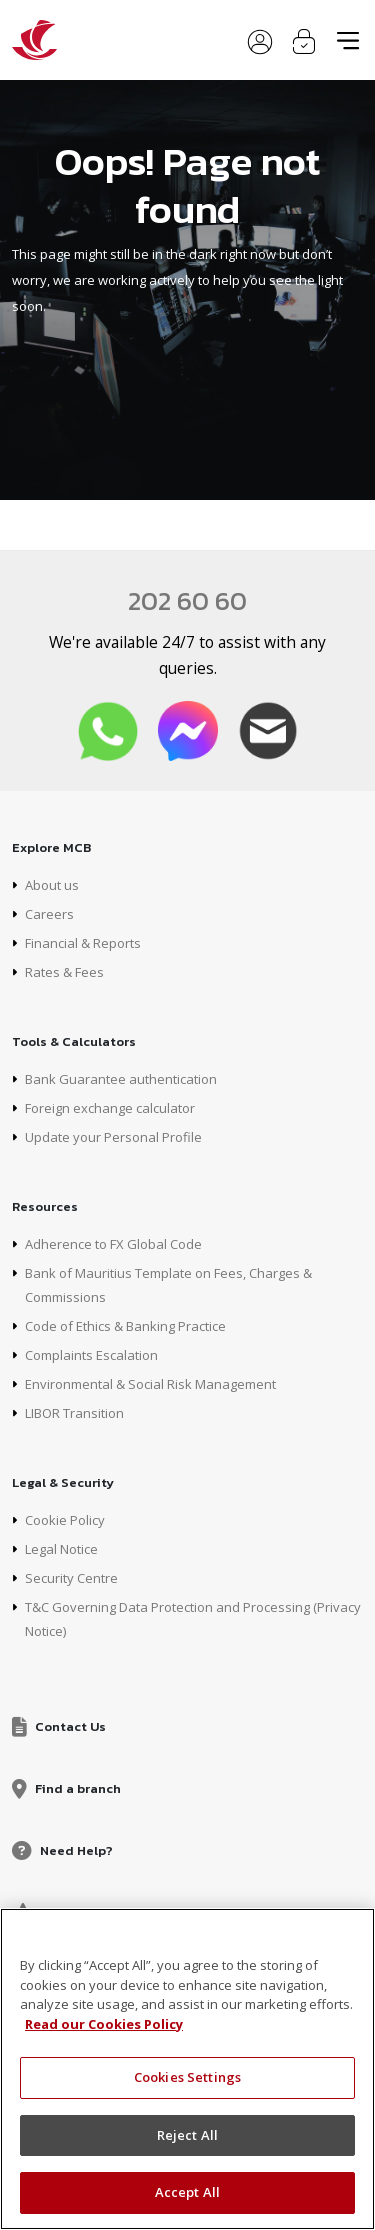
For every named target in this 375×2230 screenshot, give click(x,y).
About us (52, 885)
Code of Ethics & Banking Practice (125, 1326)
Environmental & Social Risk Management (150, 1384)
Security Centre (71, 1578)
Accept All (187, 2192)
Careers (49, 914)
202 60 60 (187, 600)
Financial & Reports (83, 943)
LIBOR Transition (74, 1413)
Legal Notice (61, 1549)
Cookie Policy (65, 1520)
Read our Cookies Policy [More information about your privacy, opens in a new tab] (104, 2024)
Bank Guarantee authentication (121, 1079)
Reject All (187, 2135)
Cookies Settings (187, 2077)
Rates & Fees (64, 972)
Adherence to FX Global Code (113, 1244)
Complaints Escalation (91, 1355)
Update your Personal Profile (113, 1137)
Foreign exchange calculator (110, 1108)
